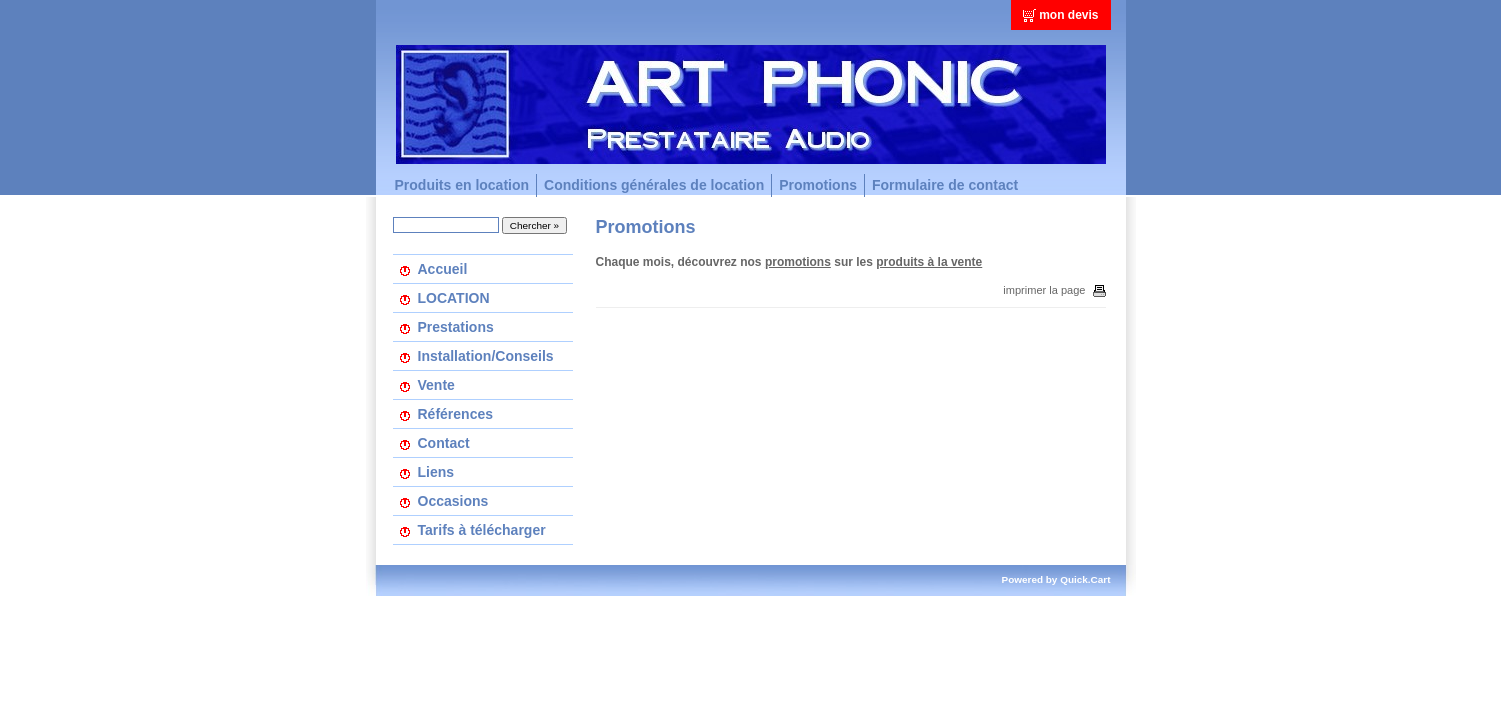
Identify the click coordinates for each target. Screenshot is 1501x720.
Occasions (453, 501)
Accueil (443, 269)
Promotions (818, 185)
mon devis (1068, 15)
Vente (436, 385)
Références (456, 414)
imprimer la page (1054, 290)
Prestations (456, 327)
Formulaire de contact (945, 185)
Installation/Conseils (486, 356)
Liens (436, 472)
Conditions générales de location (654, 185)
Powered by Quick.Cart (1056, 579)
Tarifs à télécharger (482, 530)
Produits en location (462, 185)
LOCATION (454, 298)
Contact (444, 443)
